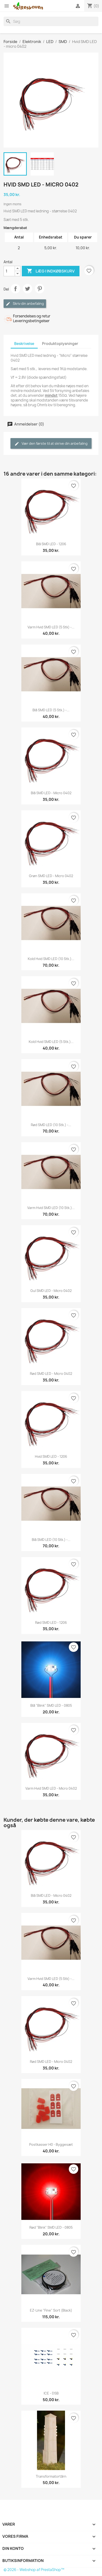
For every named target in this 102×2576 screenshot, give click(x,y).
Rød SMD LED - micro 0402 (51, 1373)
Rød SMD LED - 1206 (51, 1622)
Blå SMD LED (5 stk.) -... (51, 710)
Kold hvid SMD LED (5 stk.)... (51, 1041)
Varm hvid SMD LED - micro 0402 (51, 1788)
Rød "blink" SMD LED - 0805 (51, 2227)
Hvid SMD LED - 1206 (51, 1456)
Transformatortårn (51, 2476)
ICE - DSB (51, 2393)
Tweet (27, 288)
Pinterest (39, 288)
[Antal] (9, 271)
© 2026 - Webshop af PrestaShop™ (34, 2569)
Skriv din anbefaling (25, 303)
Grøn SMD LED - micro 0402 (51, 876)
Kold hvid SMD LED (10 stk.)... (51, 958)
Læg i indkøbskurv (50, 271)
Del (15, 288)
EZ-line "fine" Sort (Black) (51, 2310)
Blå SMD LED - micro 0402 (51, 793)
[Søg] (51, 21)
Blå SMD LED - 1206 (51, 544)
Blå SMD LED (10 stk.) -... (51, 1539)
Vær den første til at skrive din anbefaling (51, 443)
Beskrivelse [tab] (24, 343)
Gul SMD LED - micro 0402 (51, 1290)
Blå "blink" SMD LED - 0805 (51, 1705)
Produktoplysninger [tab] (60, 343)
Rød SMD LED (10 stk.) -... (51, 1125)
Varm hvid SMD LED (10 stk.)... (51, 1207)
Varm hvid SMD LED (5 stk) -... (51, 627)
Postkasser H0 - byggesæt (51, 2144)
